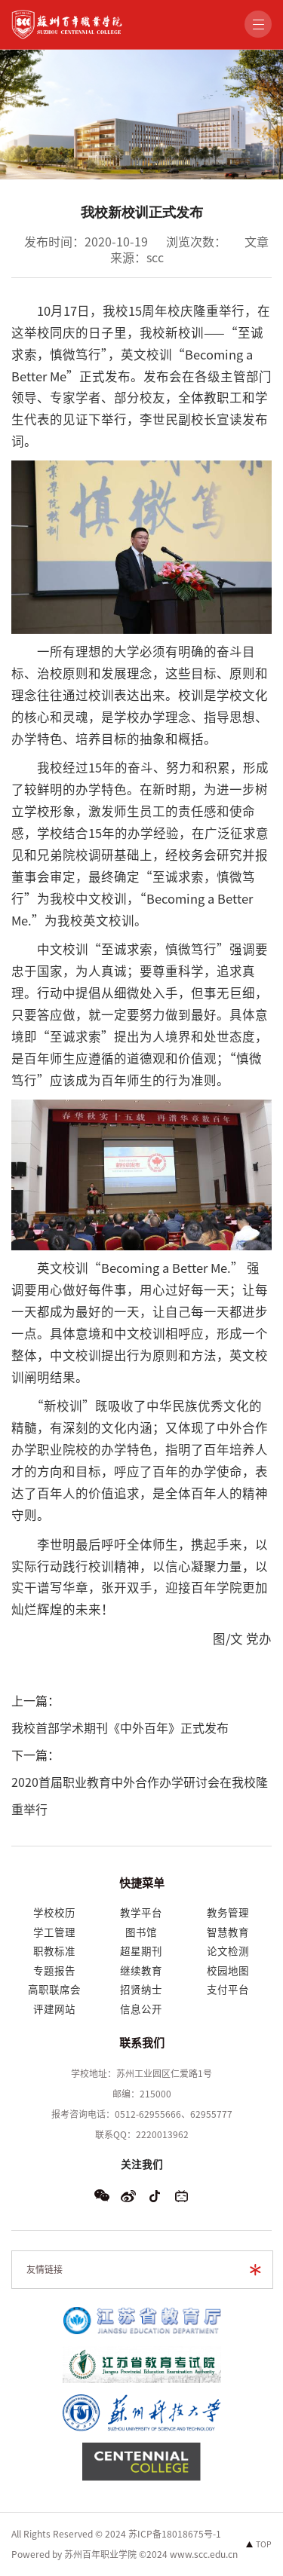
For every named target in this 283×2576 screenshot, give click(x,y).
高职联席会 (54, 1989)
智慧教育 (228, 1932)
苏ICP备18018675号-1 (174, 2533)
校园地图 (228, 1971)
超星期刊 (141, 1951)
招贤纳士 (141, 1989)
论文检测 (228, 1951)
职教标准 (54, 1951)
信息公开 (141, 2009)
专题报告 (54, 1971)
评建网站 (54, 2009)
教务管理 (228, 1913)
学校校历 (54, 1913)
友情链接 (44, 2269)
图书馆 (141, 1932)
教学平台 (141, 1913)
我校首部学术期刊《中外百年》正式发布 (120, 1728)
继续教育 (141, 1971)
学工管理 (54, 1932)
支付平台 (228, 1989)
